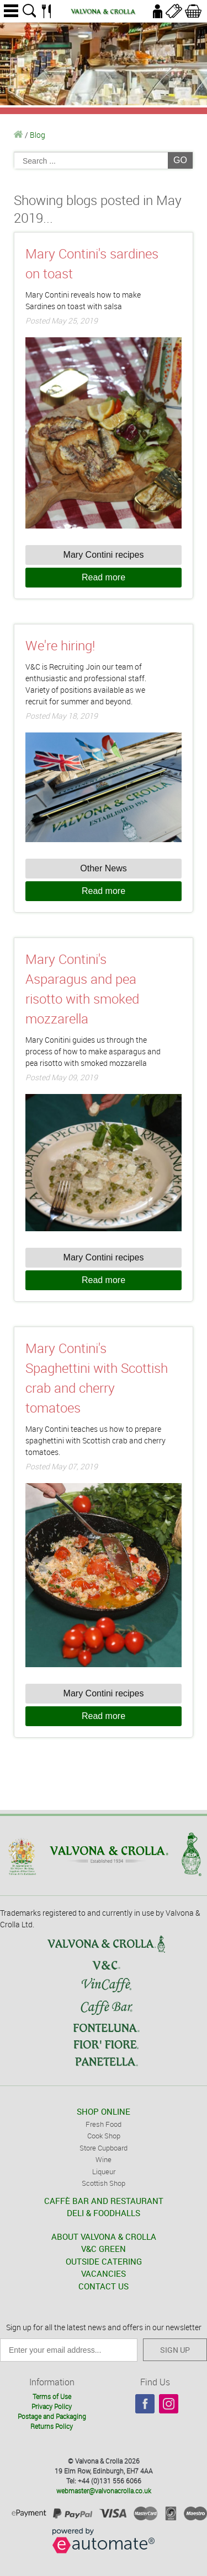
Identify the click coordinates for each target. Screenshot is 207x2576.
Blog (37, 135)
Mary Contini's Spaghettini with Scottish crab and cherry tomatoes (96, 1377)
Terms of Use (52, 2396)
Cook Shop (103, 2136)
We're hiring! (60, 645)
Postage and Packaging (52, 2416)
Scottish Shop (103, 2183)
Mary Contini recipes (103, 554)
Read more (103, 577)
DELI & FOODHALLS (103, 2212)
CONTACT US (103, 2286)
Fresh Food (103, 2124)
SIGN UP (175, 2350)
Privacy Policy (51, 2406)
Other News (103, 868)
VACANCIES (103, 2273)
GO (180, 160)
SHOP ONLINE (103, 2111)
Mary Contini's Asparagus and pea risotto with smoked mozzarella (82, 988)
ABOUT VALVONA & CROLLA (103, 2236)
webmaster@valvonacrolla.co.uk (103, 2490)
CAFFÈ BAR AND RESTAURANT (103, 2200)
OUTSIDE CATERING (104, 2261)
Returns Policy (51, 2426)
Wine (103, 2159)
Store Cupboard (103, 2148)
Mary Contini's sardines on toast (91, 263)
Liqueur (103, 2171)
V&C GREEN (103, 2248)
